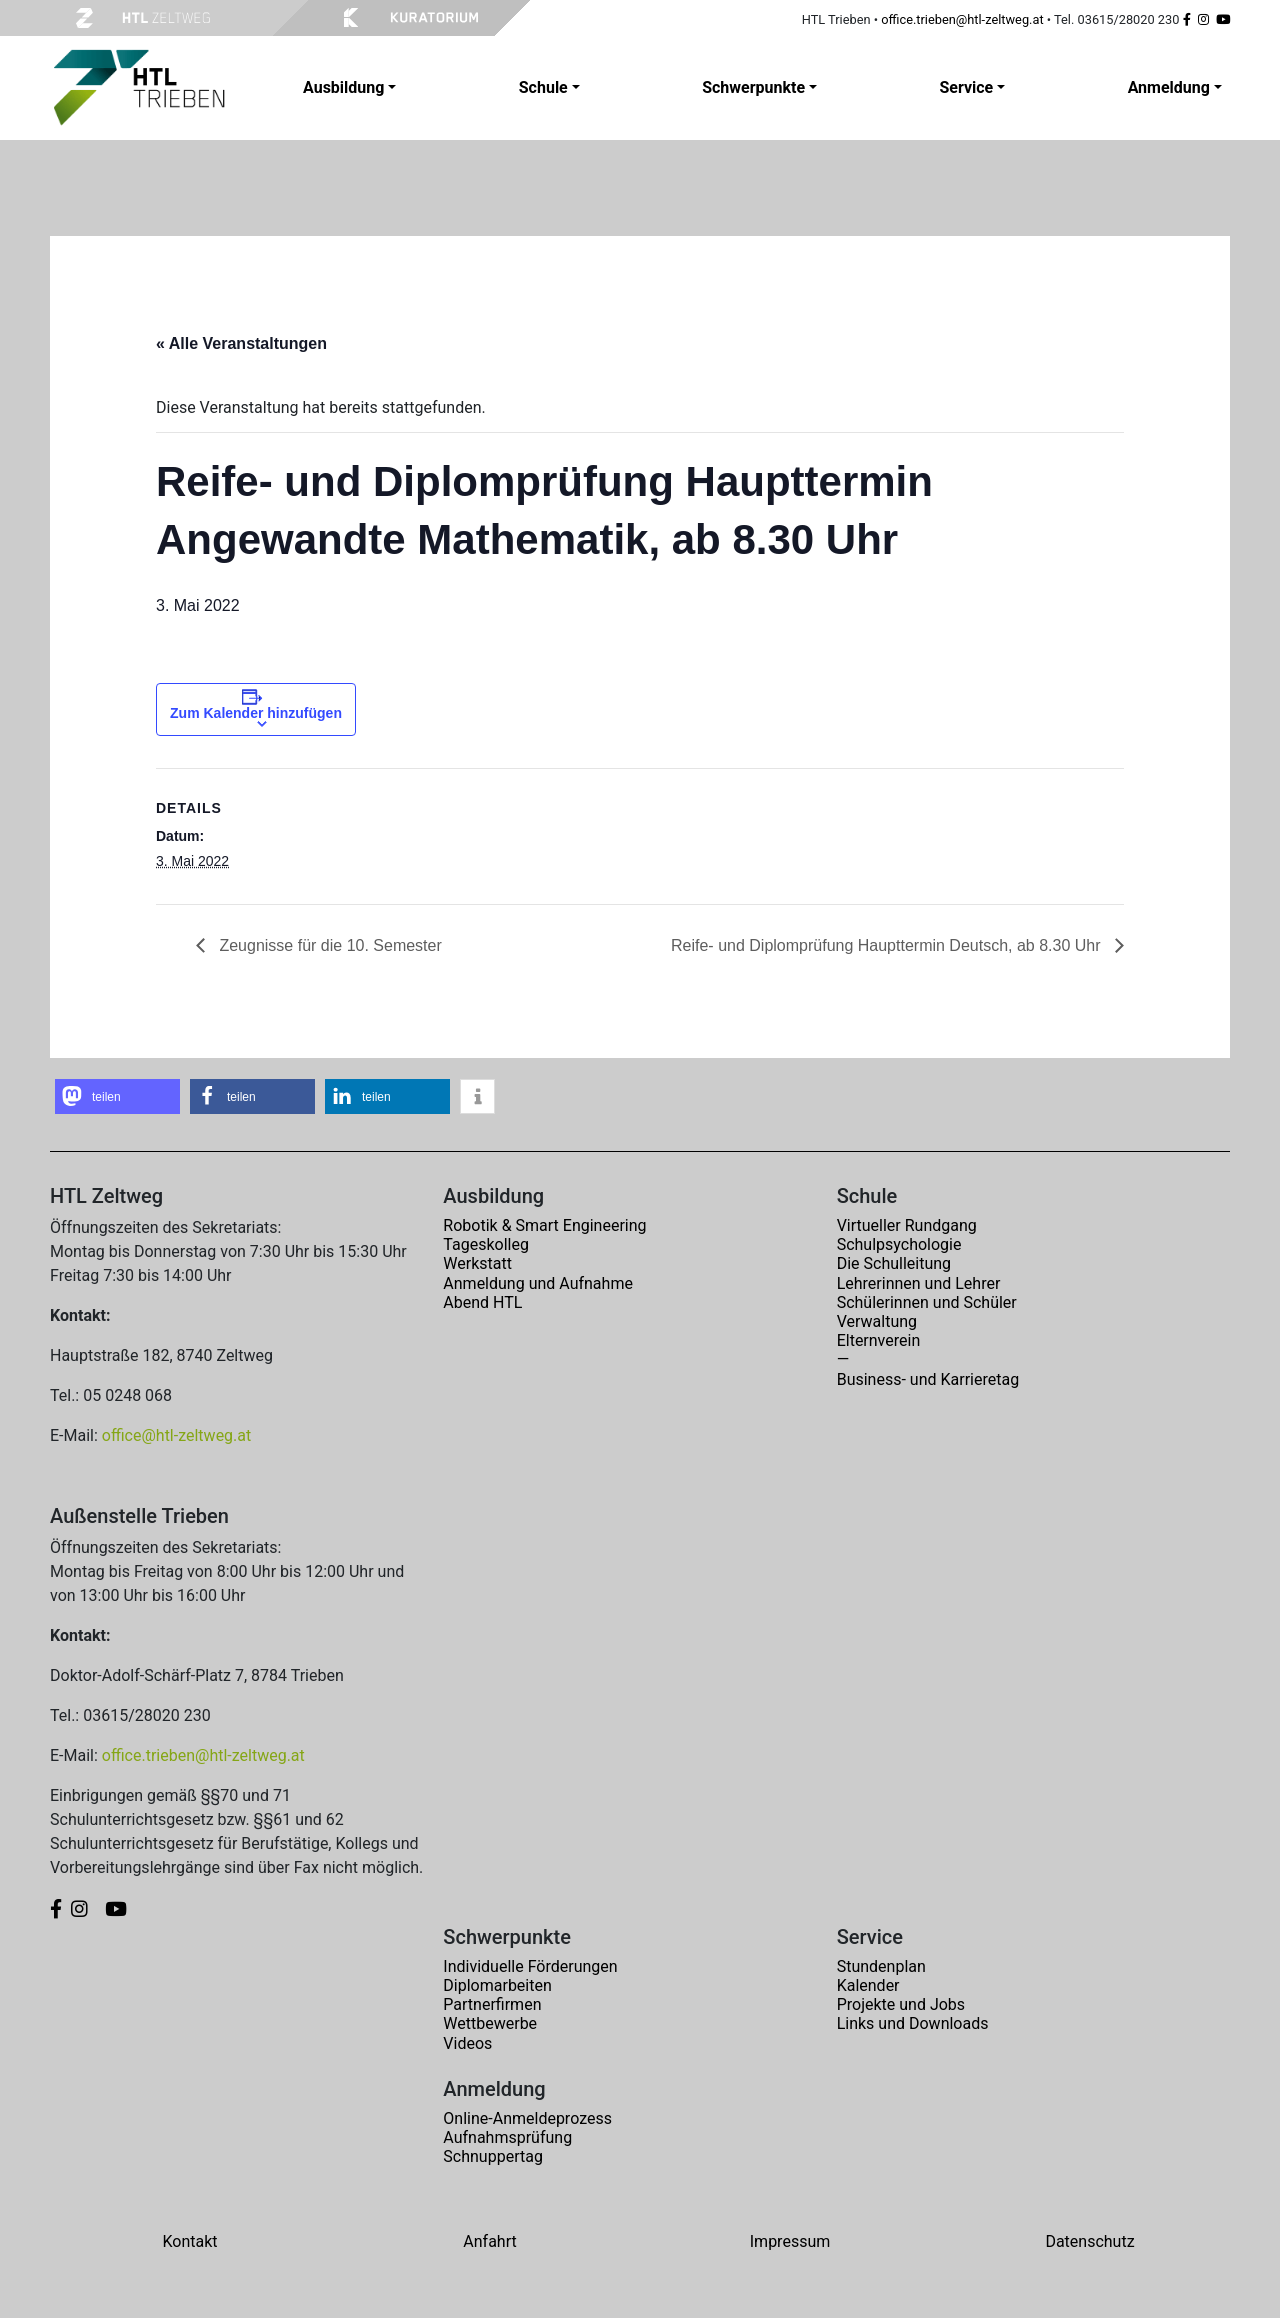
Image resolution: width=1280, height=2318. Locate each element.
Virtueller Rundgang (907, 1225)
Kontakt (189, 2241)
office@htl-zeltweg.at (176, 1435)
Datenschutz (1089, 2241)
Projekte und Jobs (901, 2004)
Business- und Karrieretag (928, 1379)
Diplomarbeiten (497, 1985)
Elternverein (879, 1340)
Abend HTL (482, 1302)
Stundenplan (881, 1966)
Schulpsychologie (899, 1244)
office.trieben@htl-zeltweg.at (962, 19)
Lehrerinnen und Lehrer (919, 1283)
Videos (467, 2043)
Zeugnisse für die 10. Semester (328, 945)
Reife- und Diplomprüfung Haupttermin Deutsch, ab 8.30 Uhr (888, 945)
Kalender (868, 1985)
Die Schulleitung (894, 1263)
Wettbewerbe (490, 2023)
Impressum (790, 2241)
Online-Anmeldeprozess (527, 2118)
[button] (117, 1096)
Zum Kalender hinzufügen (256, 713)
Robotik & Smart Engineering (544, 1225)
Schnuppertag (493, 2156)
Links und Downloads (913, 2023)
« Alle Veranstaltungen (241, 343)
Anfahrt (489, 2241)
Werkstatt (477, 1263)
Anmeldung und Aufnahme (538, 1283)
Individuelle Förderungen (530, 1966)
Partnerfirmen (492, 2004)
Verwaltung (877, 1321)
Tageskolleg (486, 1244)
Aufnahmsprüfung (507, 2137)
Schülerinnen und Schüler (927, 1302)
